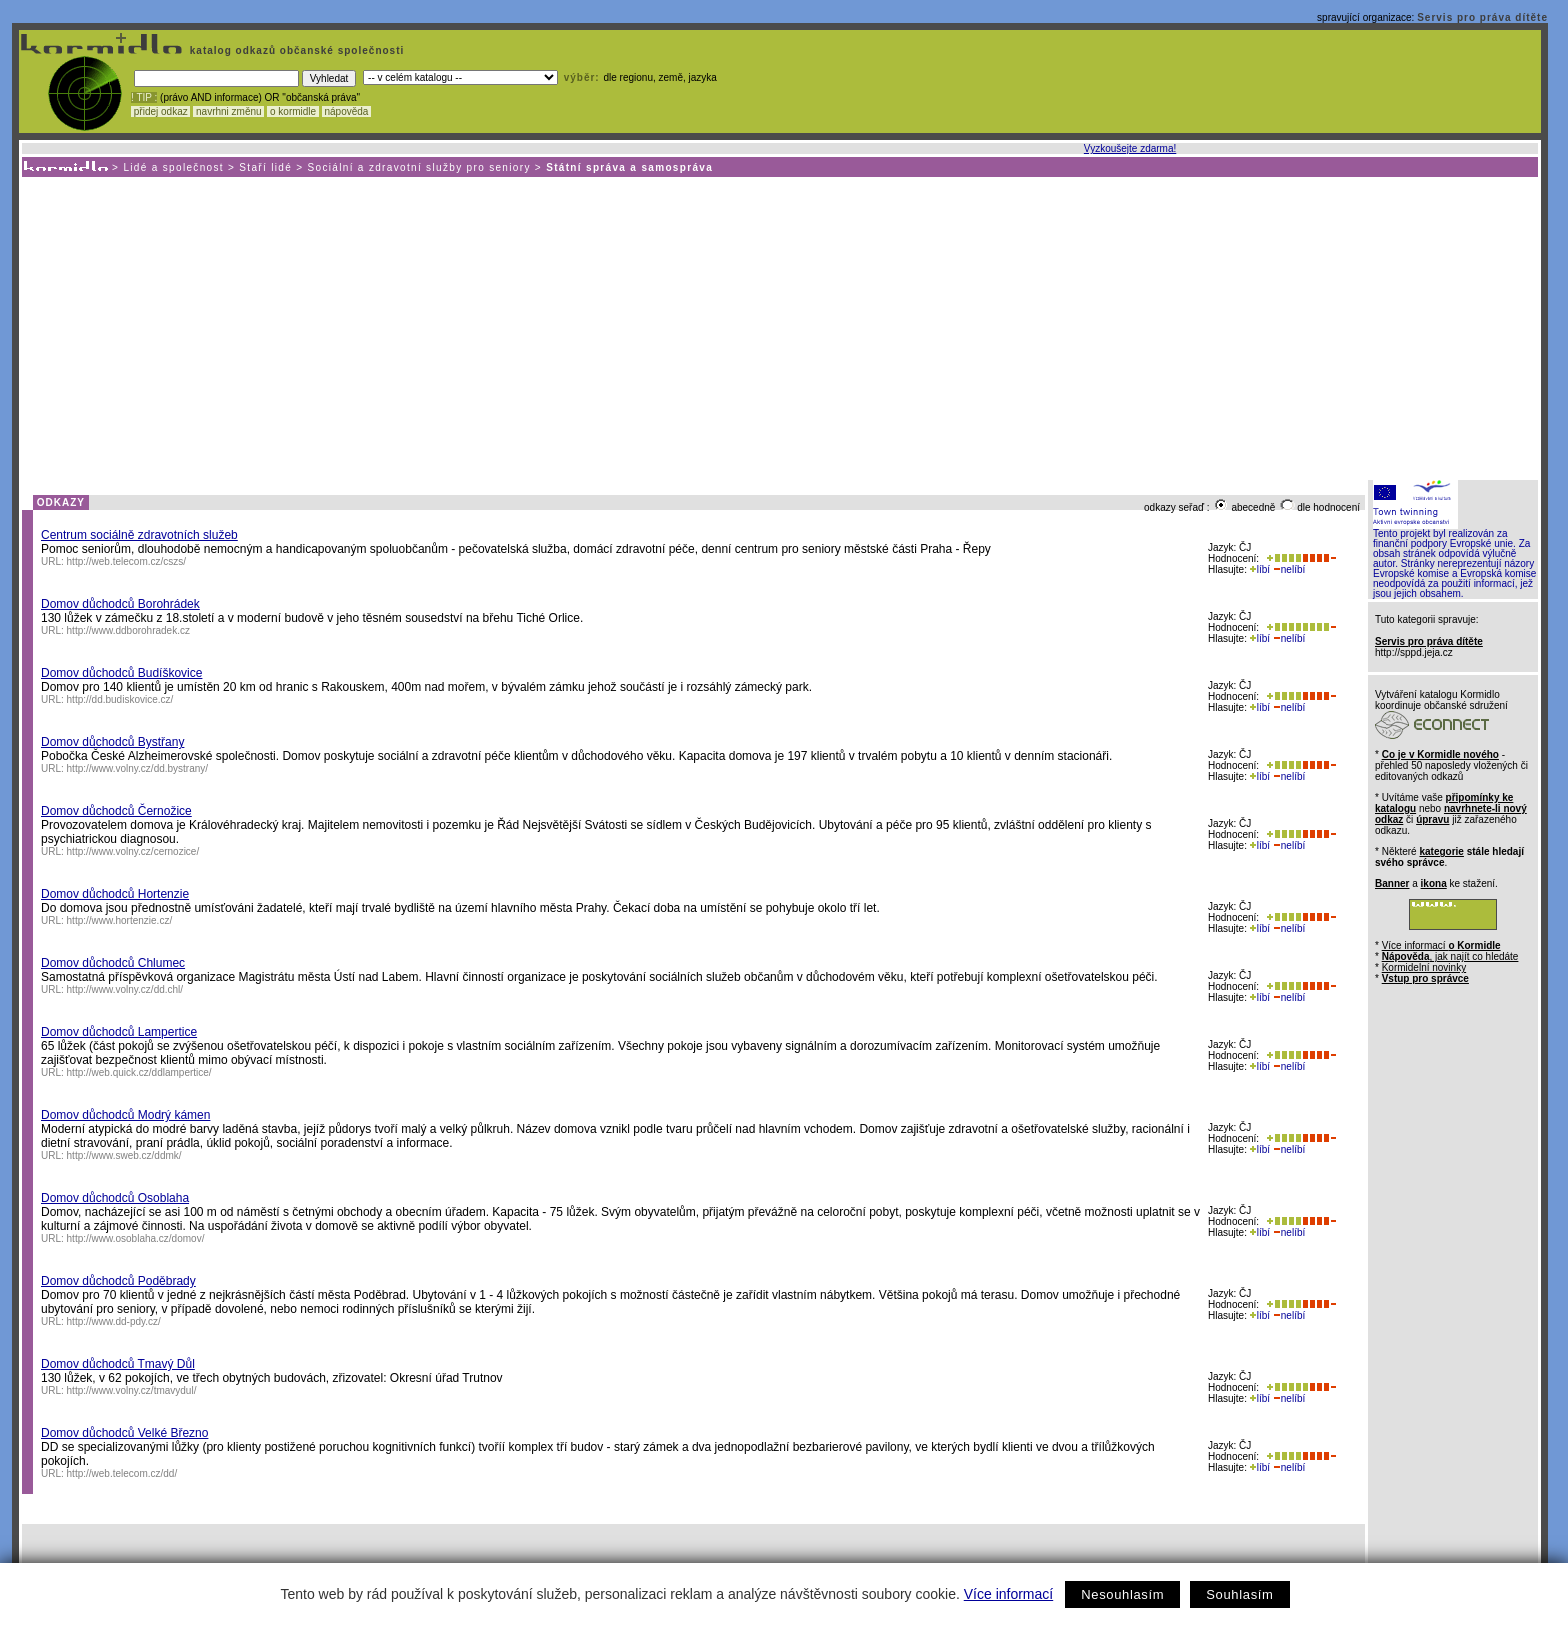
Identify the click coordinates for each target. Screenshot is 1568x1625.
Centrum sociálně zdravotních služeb (139, 535)
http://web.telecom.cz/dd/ (122, 1473)
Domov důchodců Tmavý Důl (118, 1364)
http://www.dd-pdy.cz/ (114, 1321)
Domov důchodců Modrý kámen (125, 1115)
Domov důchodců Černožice (116, 811)
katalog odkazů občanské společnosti (295, 50)
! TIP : (144, 97)
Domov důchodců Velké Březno (124, 1433)
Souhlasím (1239, 1594)
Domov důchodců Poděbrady (118, 1281)
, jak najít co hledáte (1450, 956)
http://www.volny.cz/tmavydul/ (132, 1390)
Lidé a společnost (173, 167)
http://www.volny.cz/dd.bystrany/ (138, 768)
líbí (1260, 569)
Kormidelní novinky (1424, 967)
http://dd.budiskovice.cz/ (120, 699)
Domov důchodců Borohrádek (120, 604)
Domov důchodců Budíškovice (121, 673)
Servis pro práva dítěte (1482, 17)
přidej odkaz (160, 111)
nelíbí (1289, 569)
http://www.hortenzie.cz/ (120, 920)
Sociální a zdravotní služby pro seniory (419, 167)
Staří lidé (265, 167)
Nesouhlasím (1122, 1594)
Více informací (1008, 1594)
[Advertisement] (779, 327)
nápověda (347, 111)
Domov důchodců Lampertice (119, 1032)
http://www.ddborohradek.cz (128, 630)
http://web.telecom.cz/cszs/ (127, 561)
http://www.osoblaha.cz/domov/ (136, 1238)
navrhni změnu (228, 111)
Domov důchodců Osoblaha (115, 1198)
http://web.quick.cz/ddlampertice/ (139, 1072)
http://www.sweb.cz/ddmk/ (124, 1155)
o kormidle (293, 111)
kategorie (1441, 851)
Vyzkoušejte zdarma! (1130, 148)
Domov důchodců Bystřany (112, 742)
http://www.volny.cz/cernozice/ (133, 851)
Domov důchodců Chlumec (113, 963)
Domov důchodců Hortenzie (115, 894)
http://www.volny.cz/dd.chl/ (125, 989)
